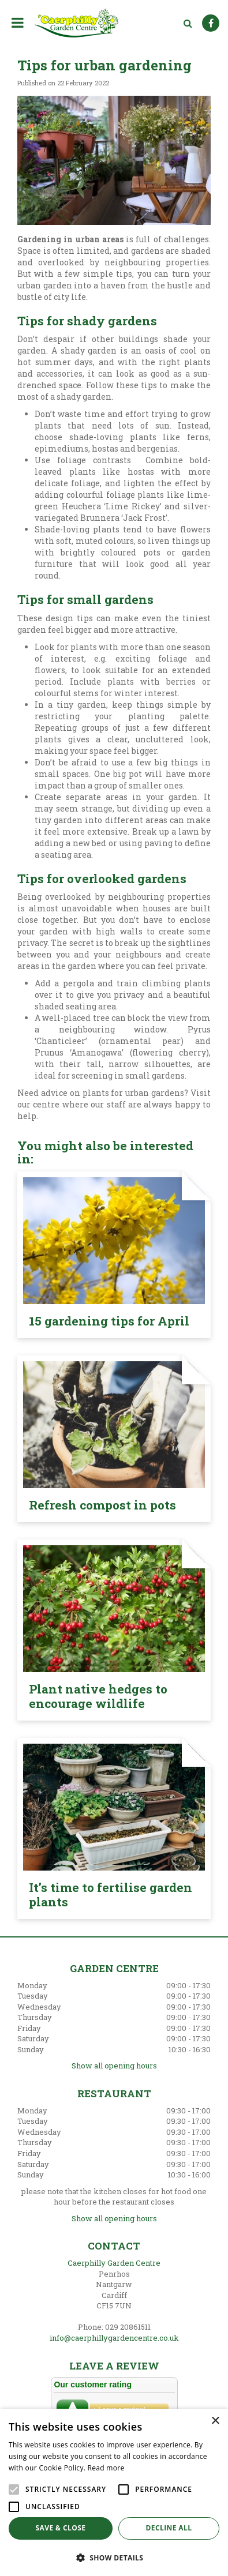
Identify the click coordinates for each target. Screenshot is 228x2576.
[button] (114, 2557)
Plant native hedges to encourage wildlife (98, 1696)
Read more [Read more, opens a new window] (106, 2468)
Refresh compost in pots (102, 1505)
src (187, 23)
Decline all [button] (169, 2528)
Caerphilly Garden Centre (114, 2263)
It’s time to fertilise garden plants (110, 1894)
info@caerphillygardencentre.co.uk (114, 2338)
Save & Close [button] (61, 2528)
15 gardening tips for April (109, 1321)
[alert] (114, 2492)
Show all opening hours (114, 2065)
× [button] (215, 2421)
